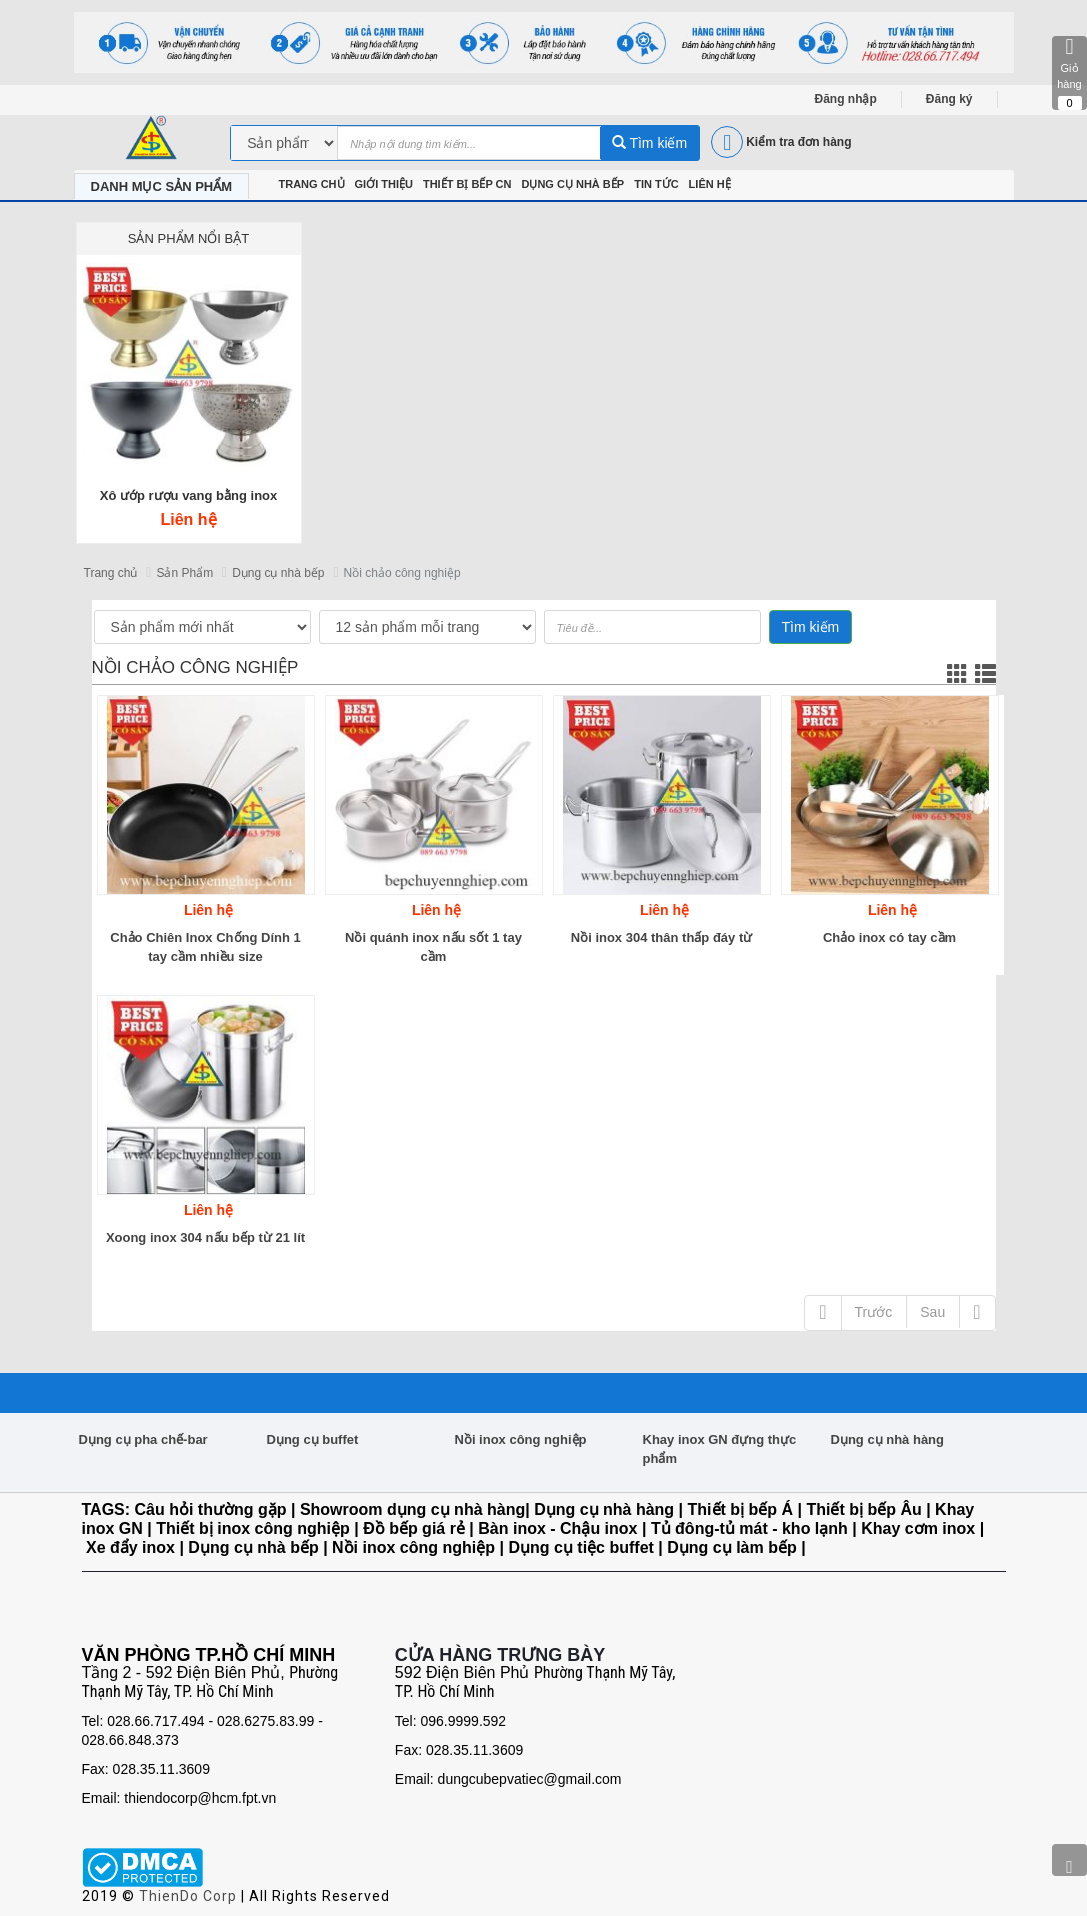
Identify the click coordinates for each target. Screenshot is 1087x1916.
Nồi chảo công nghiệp (402, 573)
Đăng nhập (846, 99)
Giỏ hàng (1069, 73)
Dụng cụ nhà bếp (278, 573)
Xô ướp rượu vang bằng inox (189, 495)
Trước (874, 1312)
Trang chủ (111, 573)
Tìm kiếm (649, 143)
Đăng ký (949, 99)
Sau (932, 1312)
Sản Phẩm (184, 573)
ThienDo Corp (188, 1896)
